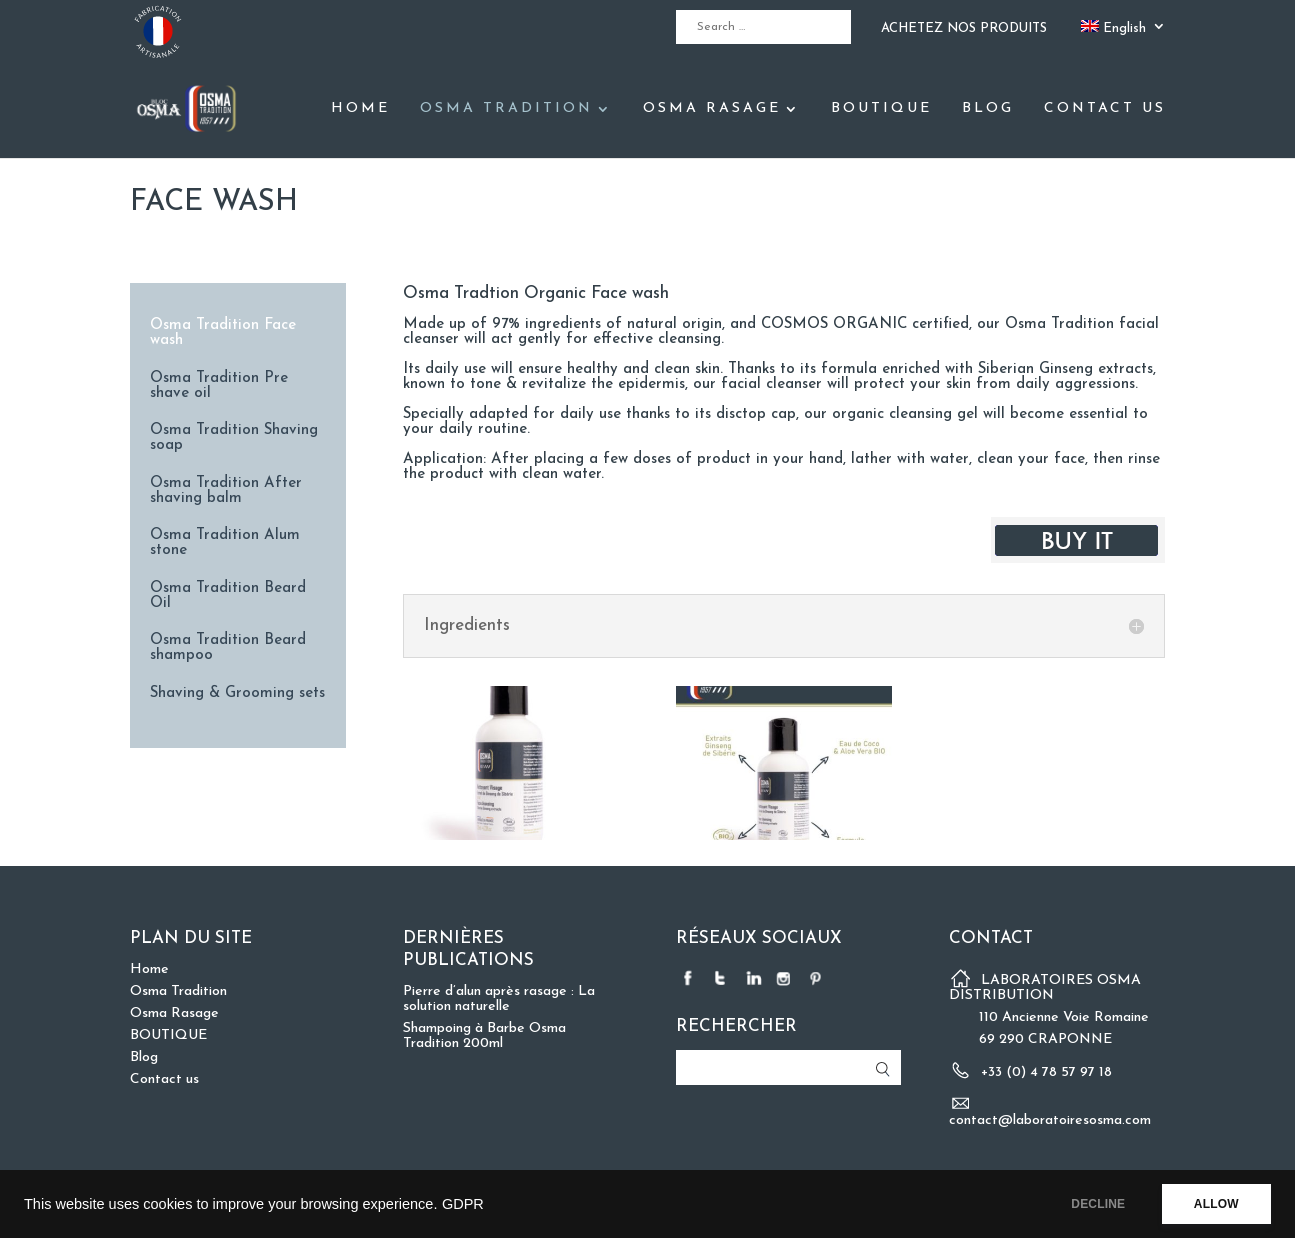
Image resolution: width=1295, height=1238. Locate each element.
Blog (988, 109)
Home (360, 109)
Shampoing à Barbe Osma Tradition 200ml (484, 1036)
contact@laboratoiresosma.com (1050, 1120)
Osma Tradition (506, 109)
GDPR (463, 1204)
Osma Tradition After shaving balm (226, 491)
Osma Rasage (712, 109)
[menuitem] (1123, 32)
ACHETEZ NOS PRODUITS (964, 28)
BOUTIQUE (881, 109)
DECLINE (1090, 1204)
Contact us (1105, 109)
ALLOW (1213, 1204)
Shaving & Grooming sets (237, 693)
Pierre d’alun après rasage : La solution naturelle (499, 999)
